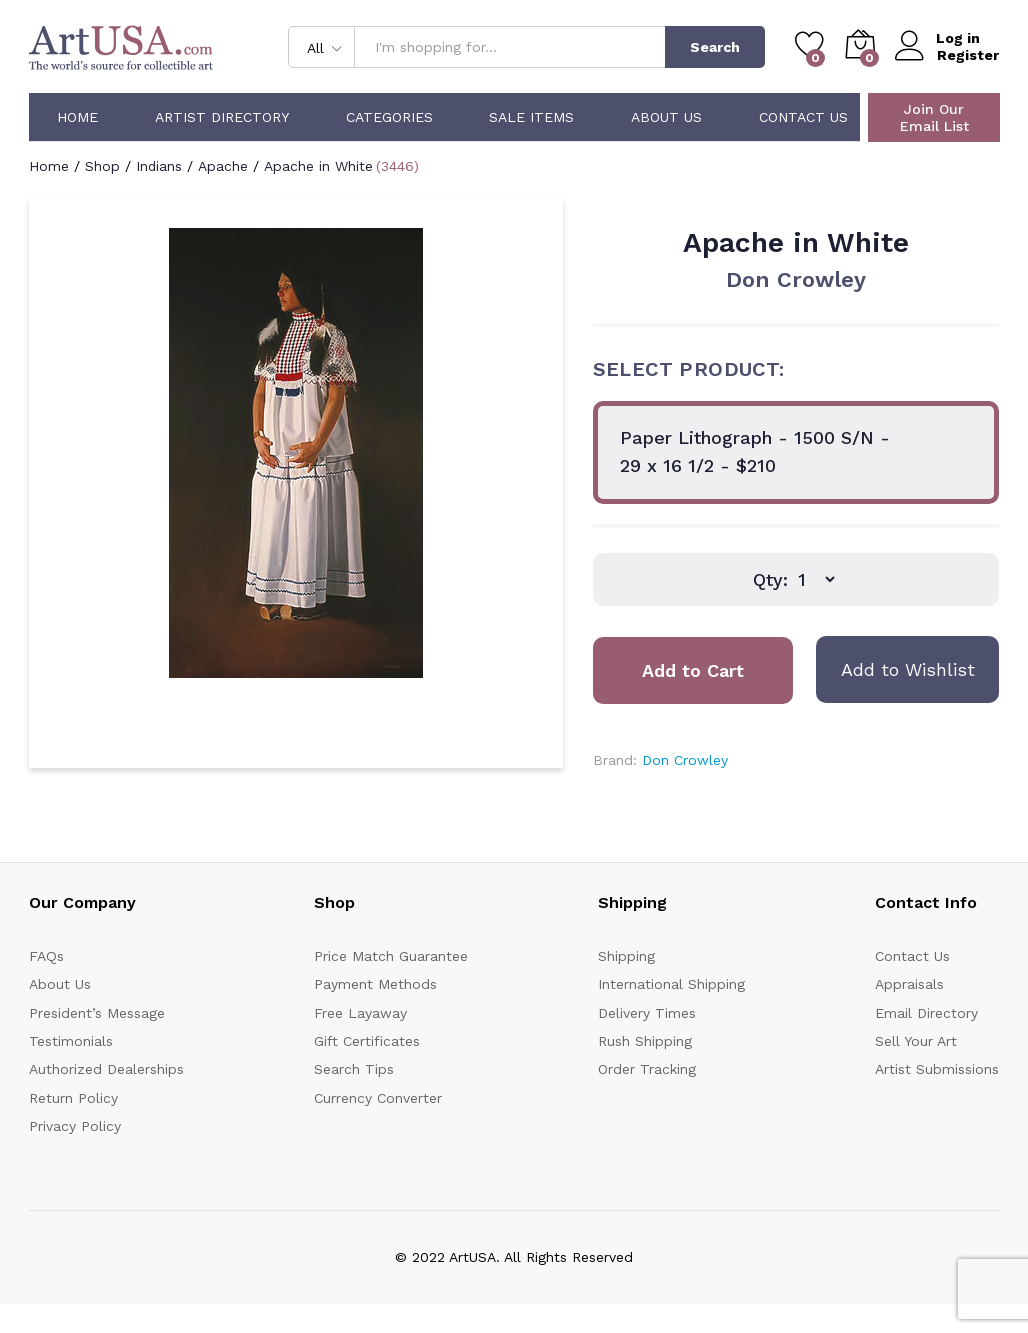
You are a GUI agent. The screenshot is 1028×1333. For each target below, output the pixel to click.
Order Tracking (647, 1069)
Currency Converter (378, 1098)
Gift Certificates (367, 1041)
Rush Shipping (645, 1041)
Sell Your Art (916, 1041)
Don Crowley (796, 279)
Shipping (626, 956)
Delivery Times (647, 1013)
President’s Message (97, 1013)
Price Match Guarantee (391, 956)
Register (968, 55)
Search (715, 47)
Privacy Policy (75, 1126)
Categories (389, 117)
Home (77, 117)
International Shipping (671, 984)
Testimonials (71, 1041)
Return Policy (73, 1098)
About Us (666, 117)
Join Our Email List (934, 117)
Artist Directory (222, 117)
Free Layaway (360, 1013)
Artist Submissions (937, 1069)
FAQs (46, 956)
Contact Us (803, 117)
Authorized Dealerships (106, 1069)
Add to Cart (693, 670)
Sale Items (531, 117)
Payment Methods (375, 984)
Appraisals (909, 984)
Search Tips (354, 1069)
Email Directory (926, 1013)
